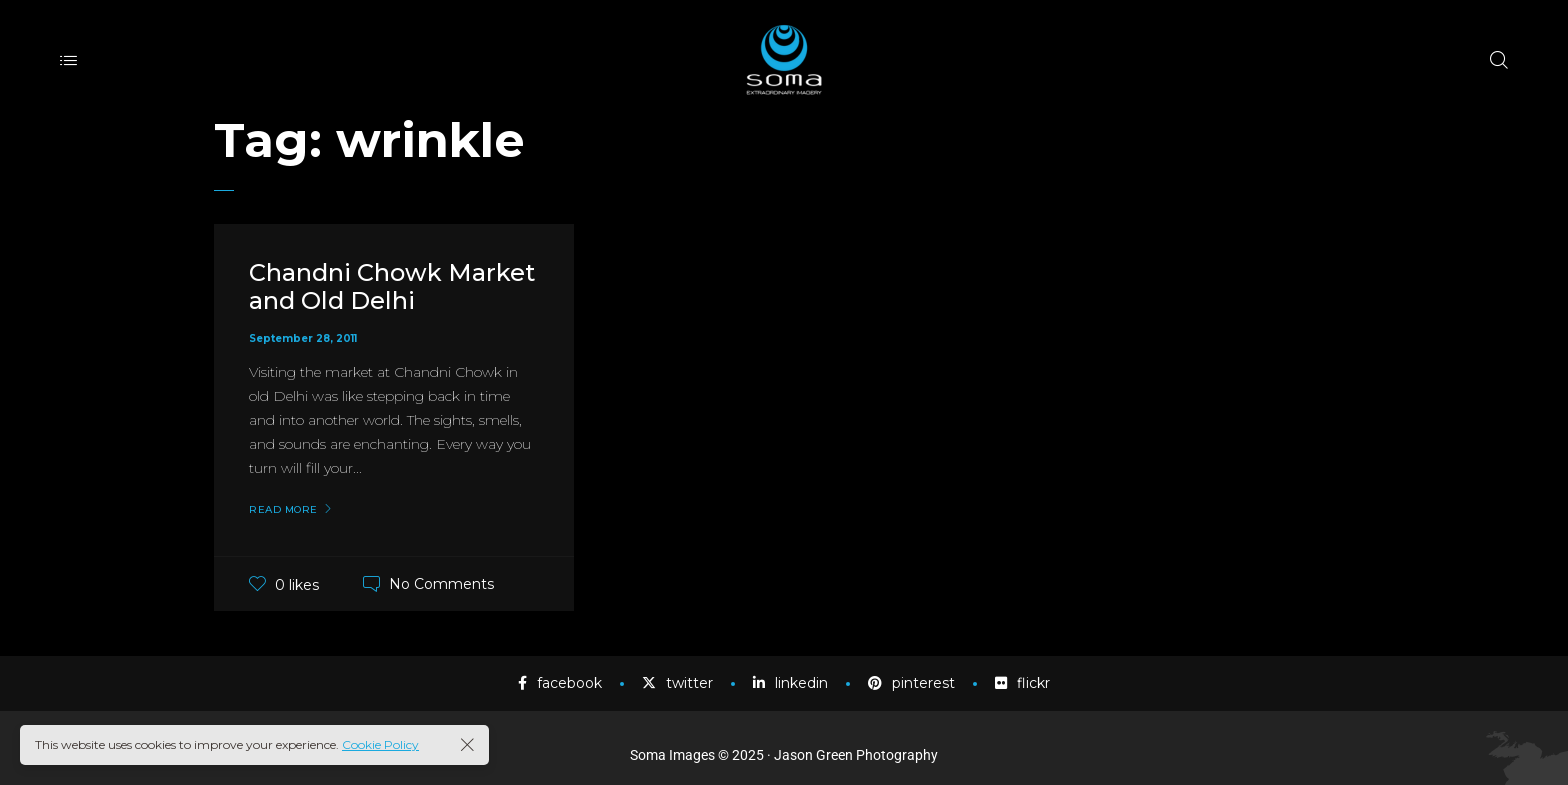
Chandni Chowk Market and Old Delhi (392, 287)
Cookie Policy (380, 744)
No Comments (441, 584)
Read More (283, 510)
